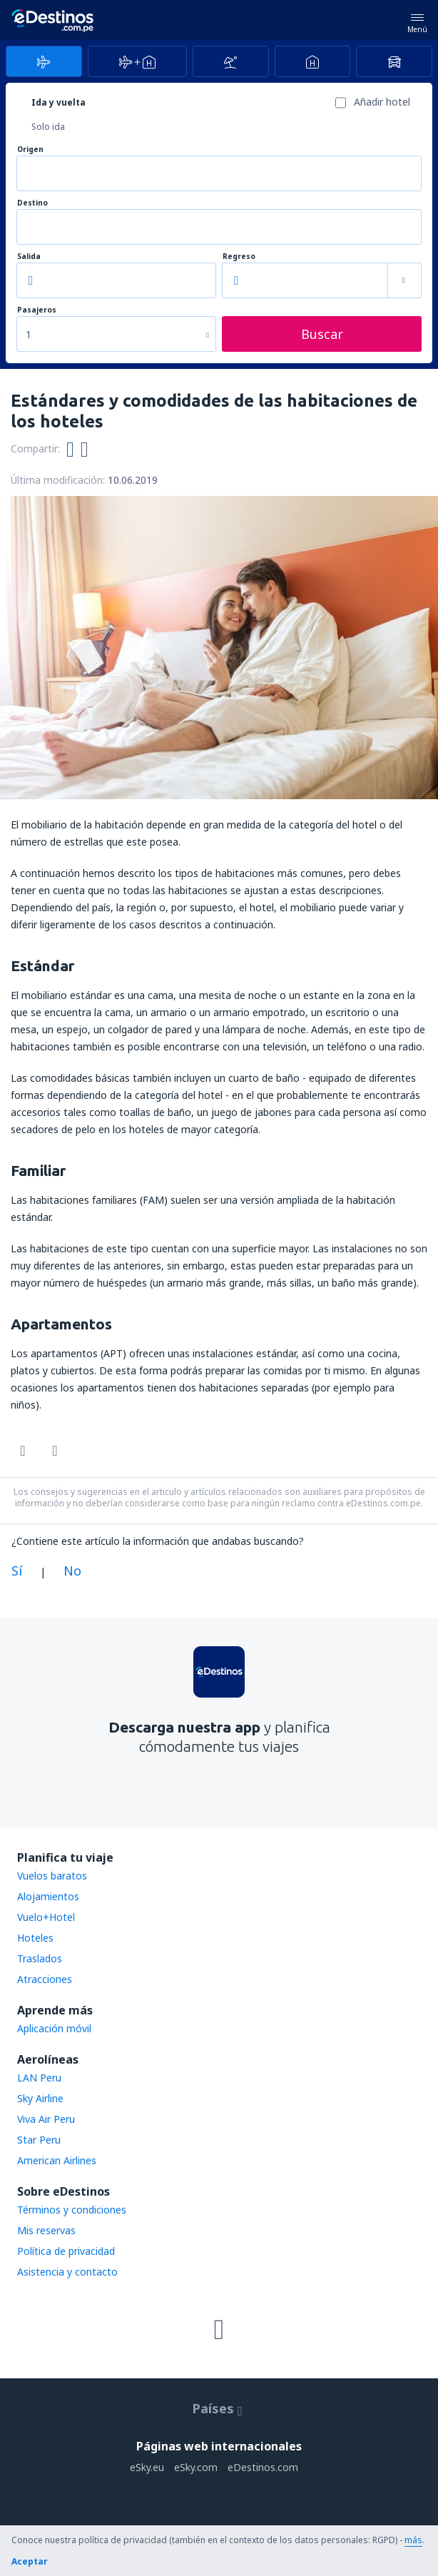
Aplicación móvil (54, 2028)
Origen (30, 149)
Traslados (39, 1958)
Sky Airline (40, 2098)
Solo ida (48, 127)
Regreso (239, 256)
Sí (16, 1570)
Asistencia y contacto (67, 2271)
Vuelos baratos (52, 1875)
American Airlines (56, 2160)
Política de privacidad (66, 2251)
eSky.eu (147, 2467)
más (413, 2540)
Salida (29, 256)
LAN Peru (39, 2077)
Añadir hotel (382, 101)
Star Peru (39, 2139)
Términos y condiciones (71, 2209)
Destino (32, 203)
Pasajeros (36, 310)
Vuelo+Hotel (46, 1917)
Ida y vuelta (58, 102)
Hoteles (35, 1937)
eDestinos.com (263, 2467)
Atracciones (44, 1979)
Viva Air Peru (46, 2119)
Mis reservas (46, 2230)
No (72, 1570)
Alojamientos (48, 1896)
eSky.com (196, 2467)
